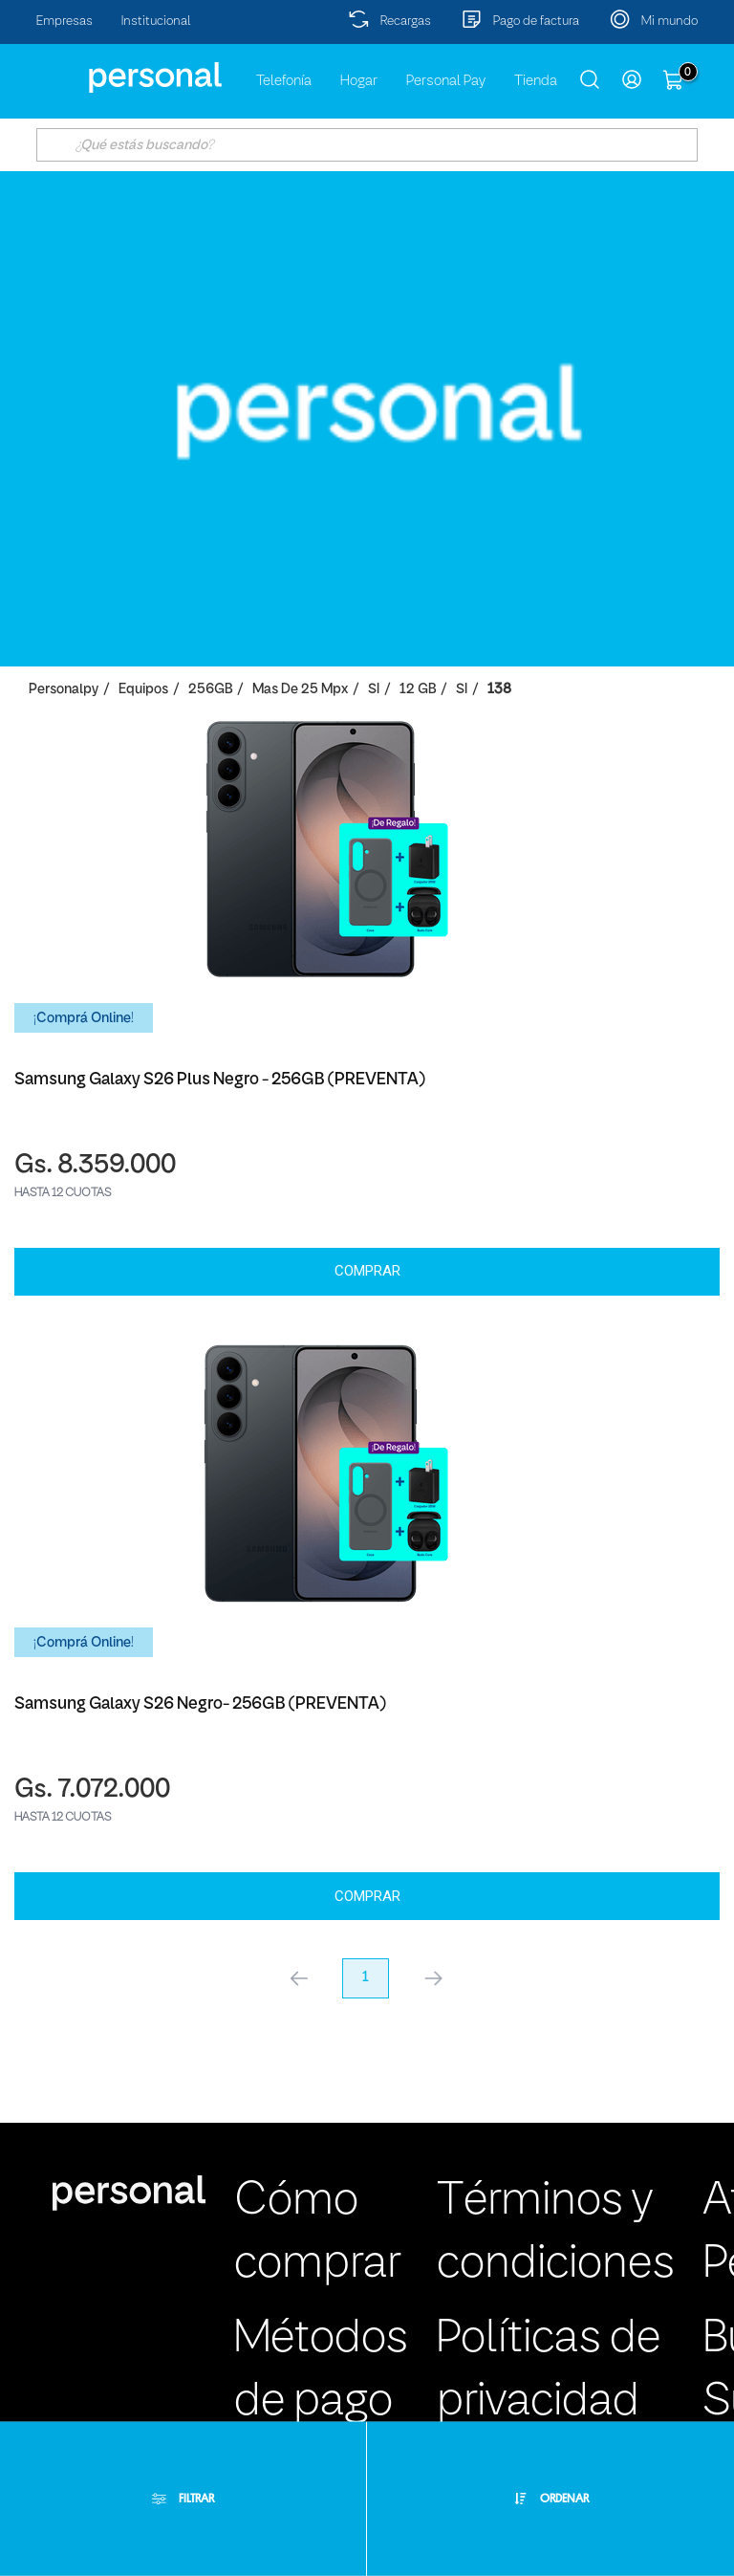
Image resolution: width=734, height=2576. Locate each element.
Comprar (367, 1270)
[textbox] (366, 145)
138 (499, 690)
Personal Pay (446, 81)
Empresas (64, 21)
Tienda (535, 81)
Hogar (359, 81)
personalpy (63, 690)
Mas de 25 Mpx (300, 690)
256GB (210, 690)
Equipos (143, 690)
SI (373, 690)
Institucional (156, 21)
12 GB (417, 690)
